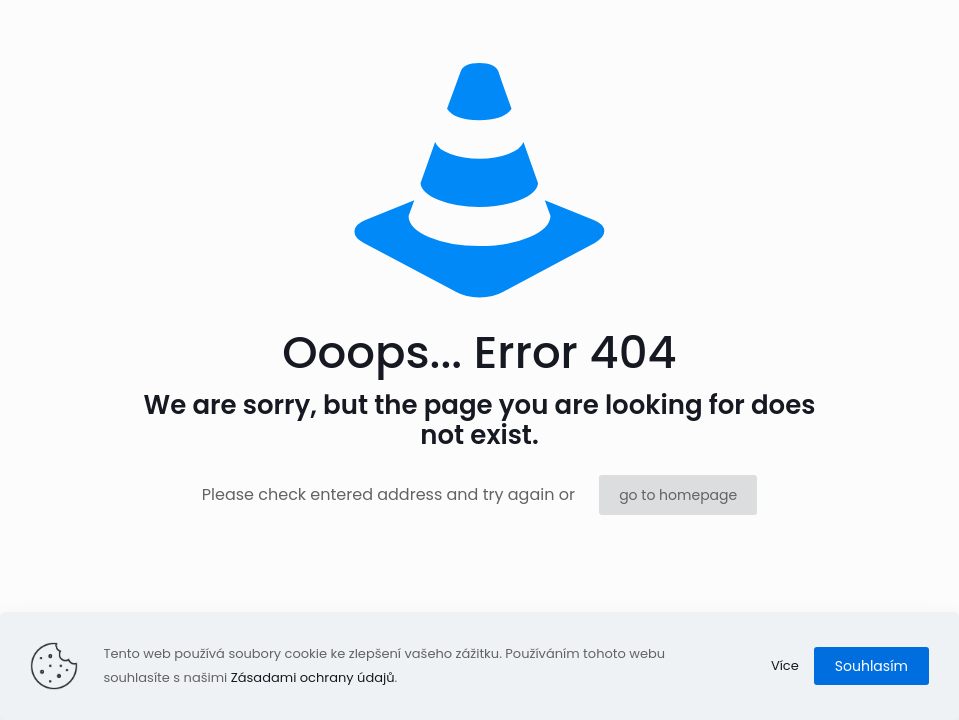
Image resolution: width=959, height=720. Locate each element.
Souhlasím (871, 666)
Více (785, 665)
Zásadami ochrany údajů (313, 677)
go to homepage (678, 495)
